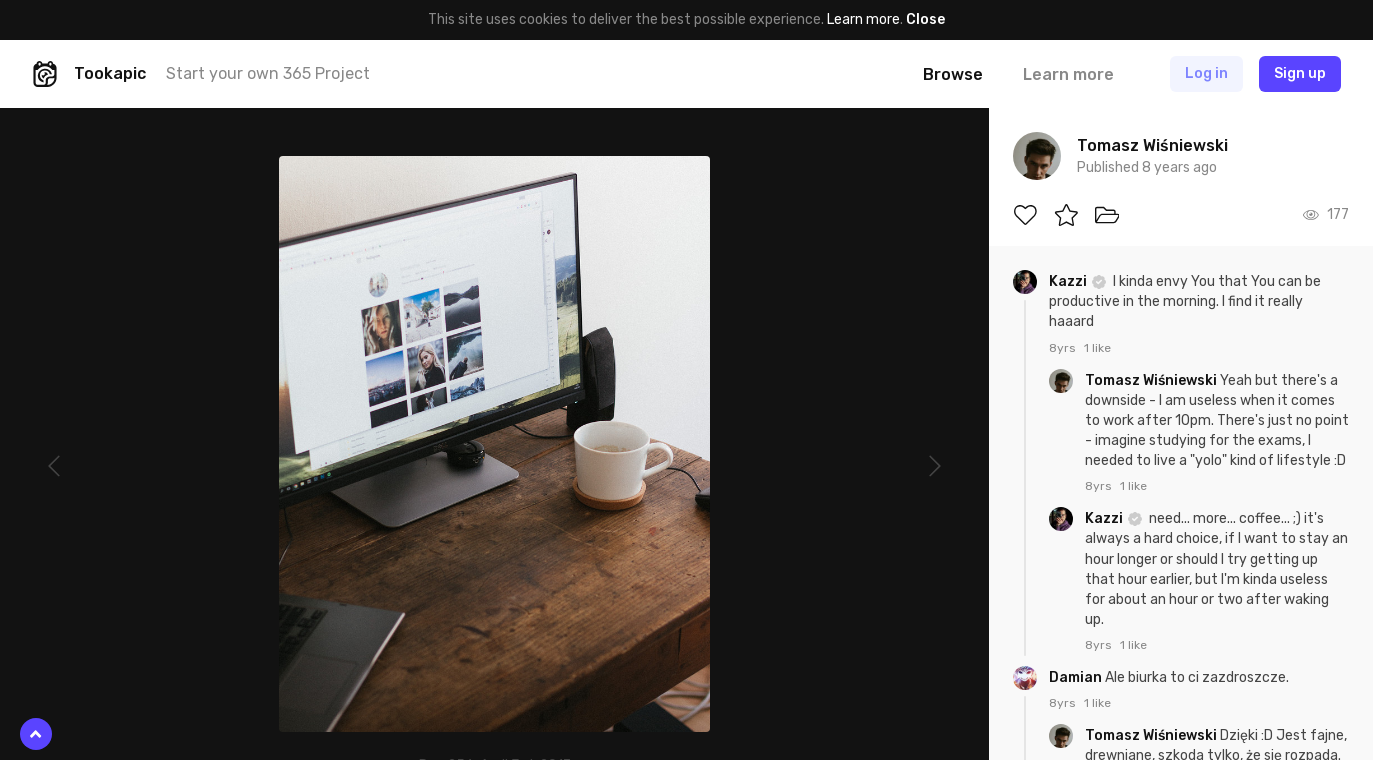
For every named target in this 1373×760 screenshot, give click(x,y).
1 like (1097, 348)
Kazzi (1069, 281)
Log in (1206, 73)
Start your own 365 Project (268, 73)
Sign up (1300, 73)
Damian (1077, 677)
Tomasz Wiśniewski (1152, 380)
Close (925, 19)
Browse (953, 74)
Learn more (863, 19)
